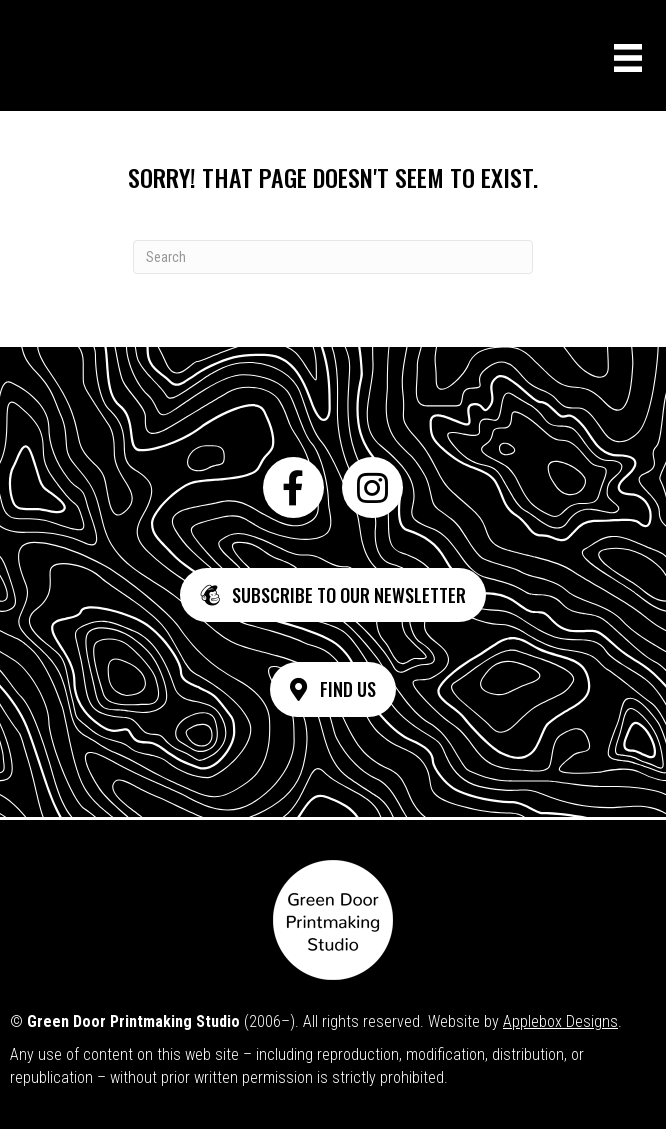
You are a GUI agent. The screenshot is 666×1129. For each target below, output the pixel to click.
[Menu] (628, 58)
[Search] (333, 257)
